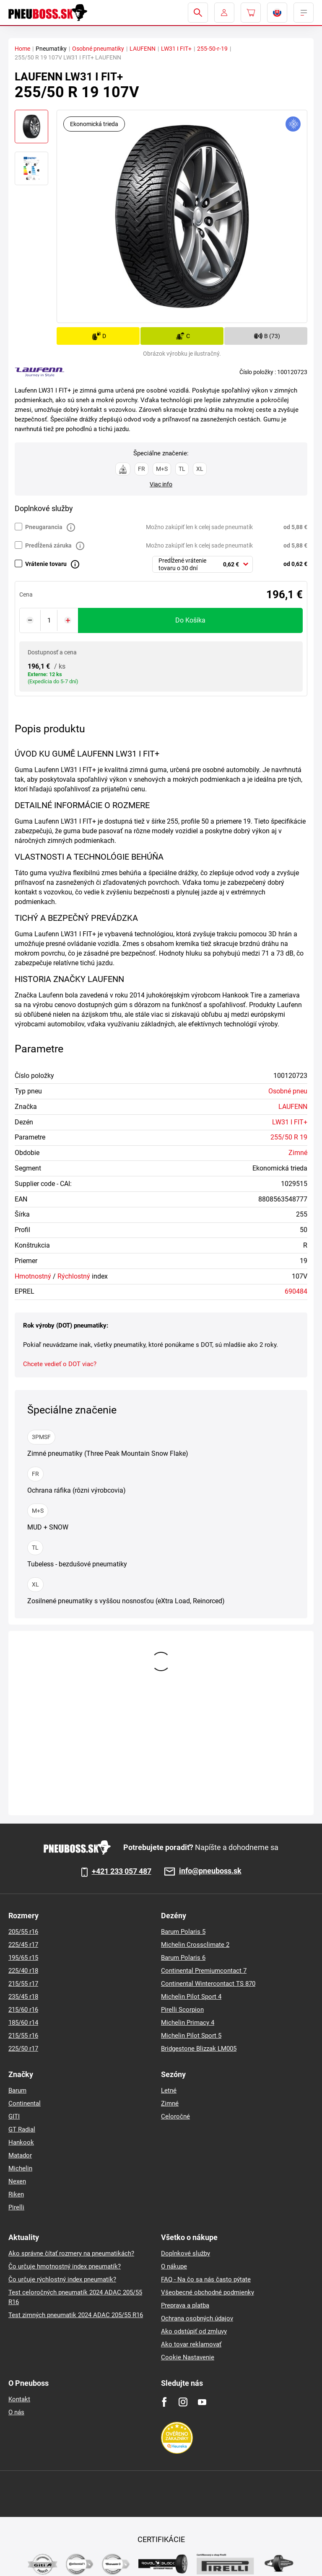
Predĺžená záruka (48, 545)
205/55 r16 (23, 1931)
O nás (16, 2412)
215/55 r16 (23, 2035)
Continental (24, 2103)
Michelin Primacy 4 (187, 2022)
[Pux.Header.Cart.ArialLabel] (251, 13)
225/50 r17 (23, 2048)
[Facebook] (164, 2402)
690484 (296, 1291)
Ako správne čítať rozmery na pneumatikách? (71, 2253)
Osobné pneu (287, 1091)
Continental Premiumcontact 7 (204, 1970)
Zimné (297, 1153)
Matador (20, 2155)
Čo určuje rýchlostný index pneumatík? (62, 2279)
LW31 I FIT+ (176, 48)
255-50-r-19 (212, 48)
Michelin (20, 2168)
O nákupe (174, 2266)
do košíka (190, 620)
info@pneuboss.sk (210, 1871)
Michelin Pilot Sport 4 (191, 1996)
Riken (16, 2194)
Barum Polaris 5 (183, 1931)
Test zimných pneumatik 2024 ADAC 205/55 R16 (75, 2315)
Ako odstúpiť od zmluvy (194, 2331)
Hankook (21, 2142)
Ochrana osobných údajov (197, 2318)
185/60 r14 (23, 2022)
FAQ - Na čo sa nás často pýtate (206, 2279)
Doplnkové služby (185, 2253)
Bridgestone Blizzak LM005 (198, 2048)
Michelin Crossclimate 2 (195, 1944)
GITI (14, 2116)
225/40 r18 (23, 1970)
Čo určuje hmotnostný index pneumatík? (64, 2266)
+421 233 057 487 (121, 1871)
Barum (17, 2090)
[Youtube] (202, 2402)
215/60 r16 (23, 2009)
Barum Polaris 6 (183, 1957)
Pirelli (16, 2207)
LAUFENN (143, 48)
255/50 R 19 (288, 1137)
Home (22, 48)
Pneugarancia (43, 527)
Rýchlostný (73, 1276)
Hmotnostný (33, 1276)
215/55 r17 (23, 1983)
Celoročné (175, 2116)
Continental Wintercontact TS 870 (208, 1983)
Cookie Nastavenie (187, 2357)
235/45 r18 (23, 1996)
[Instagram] (183, 2402)
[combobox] (202, 564)
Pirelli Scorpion (182, 2009)
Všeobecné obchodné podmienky (207, 2292)
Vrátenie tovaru (46, 564)
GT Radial (21, 2129)
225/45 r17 (23, 1944)
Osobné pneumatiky (98, 48)
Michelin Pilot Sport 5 (191, 2035)
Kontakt (19, 2399)
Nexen (17, 2181)
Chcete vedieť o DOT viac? (59, 1364)
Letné (169, 2090)
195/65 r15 (23, 1957)
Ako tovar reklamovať (191, 2344)
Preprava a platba (185, 2305)
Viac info (161, 484)
